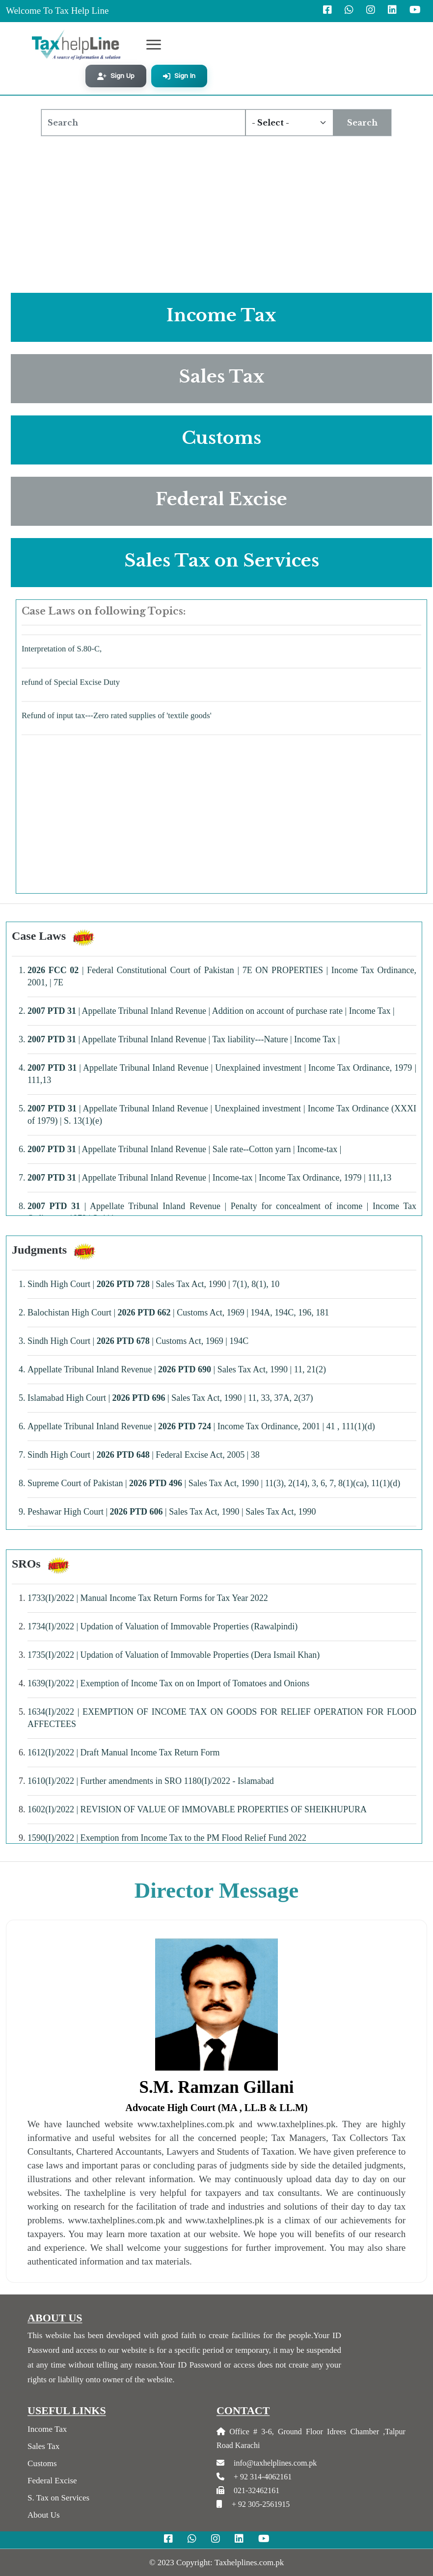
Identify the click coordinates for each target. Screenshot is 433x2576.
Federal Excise (52, 2480)
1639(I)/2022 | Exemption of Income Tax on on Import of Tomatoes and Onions (168, 1683)
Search (362, 123)
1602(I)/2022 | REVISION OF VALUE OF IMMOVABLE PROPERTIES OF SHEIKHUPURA (197, 1809)
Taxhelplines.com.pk (249, 2562)
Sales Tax (43, 2446)
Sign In (179, 75)
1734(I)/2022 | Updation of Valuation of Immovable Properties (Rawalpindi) (162, 1626)
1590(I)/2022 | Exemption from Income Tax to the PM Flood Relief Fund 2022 (166, 1838)
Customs (42, 2463)
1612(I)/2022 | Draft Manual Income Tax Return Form (123, 1752)
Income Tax (47, 2429)
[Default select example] (289, 122)
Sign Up (116, 75)
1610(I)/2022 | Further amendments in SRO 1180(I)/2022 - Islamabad (150, 1781)
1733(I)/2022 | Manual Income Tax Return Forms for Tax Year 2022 (147, 1598)
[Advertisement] (216, 212)
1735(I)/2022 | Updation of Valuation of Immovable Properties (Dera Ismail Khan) (173, 1655)
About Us (43, 2515)
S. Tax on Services (58, 2497)
